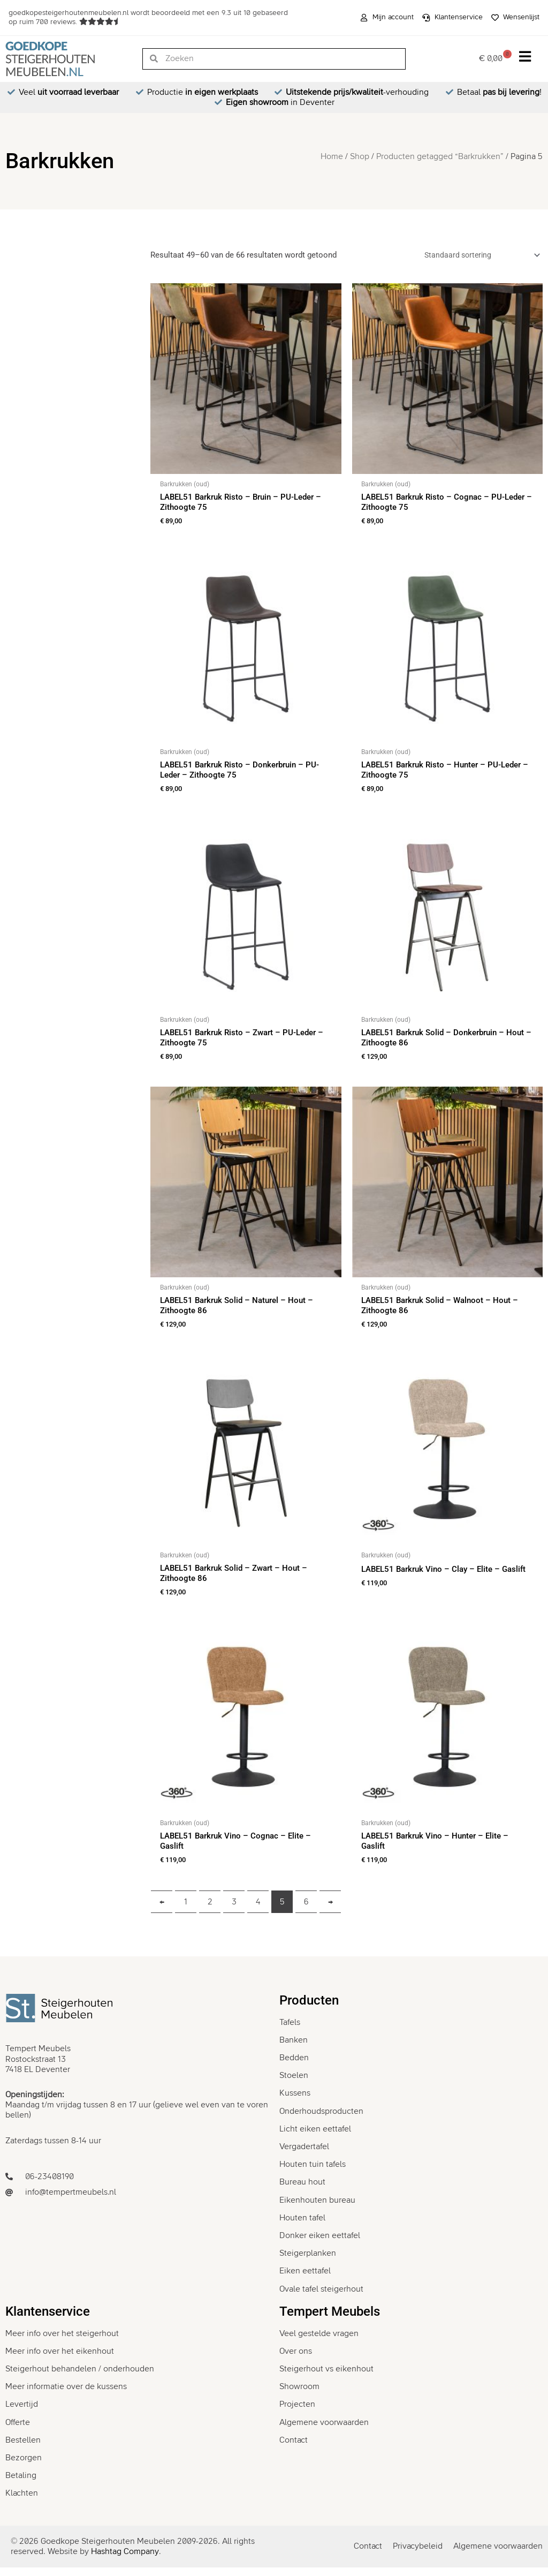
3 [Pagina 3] (234, 1909)
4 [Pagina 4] (258, 1909)
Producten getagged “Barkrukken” (440, 156)
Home (332, 156)
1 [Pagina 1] (185, 1909)
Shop (359, 156)
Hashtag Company (125, 2560)
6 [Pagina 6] (306, 1909)
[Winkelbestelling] (475, 256)
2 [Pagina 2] (210, 1909)
